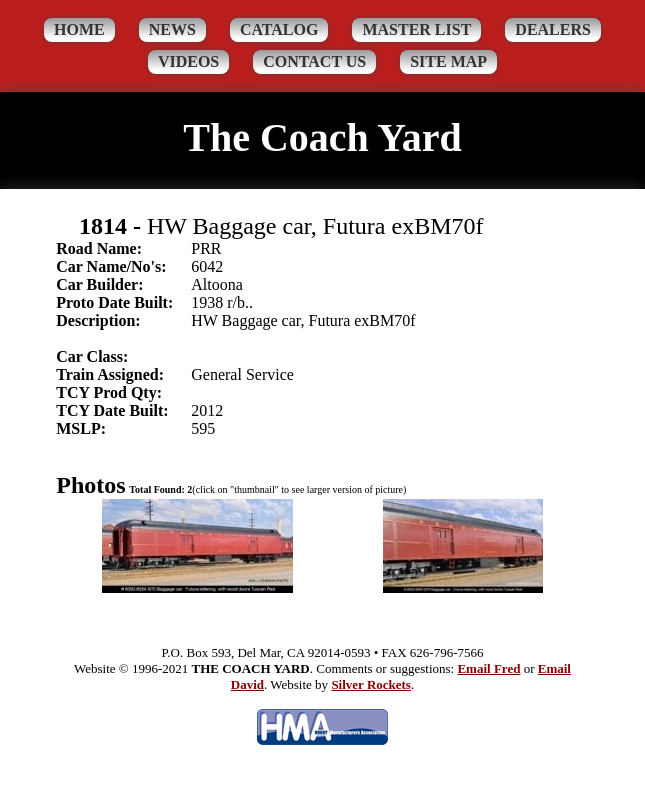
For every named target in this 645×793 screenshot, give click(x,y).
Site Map (448, 61)
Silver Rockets (371, 684)
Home (79, 29)
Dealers (553, 29)
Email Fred (488, 668)
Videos (188, 61)
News (172, 29)
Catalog (279, 29)
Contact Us (314, 61)
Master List (416, 29)
